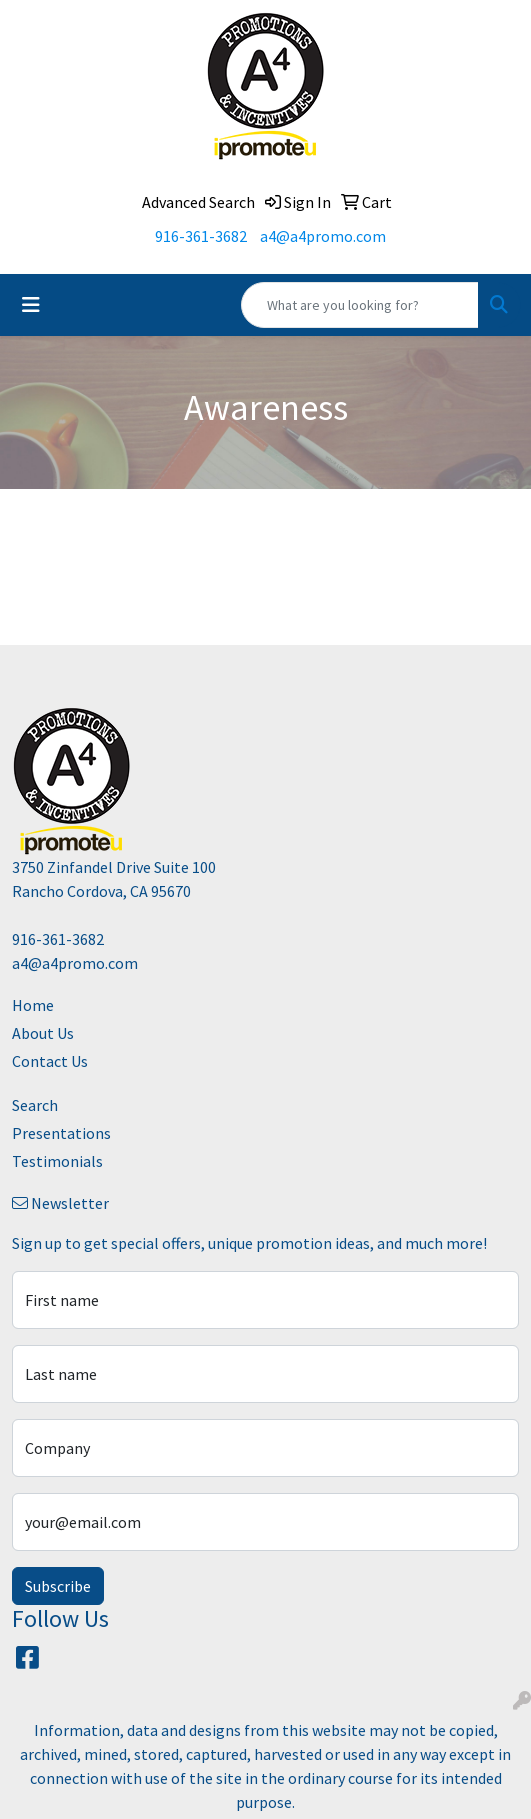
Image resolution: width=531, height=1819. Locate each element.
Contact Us (50, 1061)
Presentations (61, 1133)
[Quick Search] (360, 305)
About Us (43, 1033)
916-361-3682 (201, 236)
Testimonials (57, 1161)
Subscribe (58, 1586)
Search (35, 1105)
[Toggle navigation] (31, 305)
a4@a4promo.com (323, 236)
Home (33, 1005)
